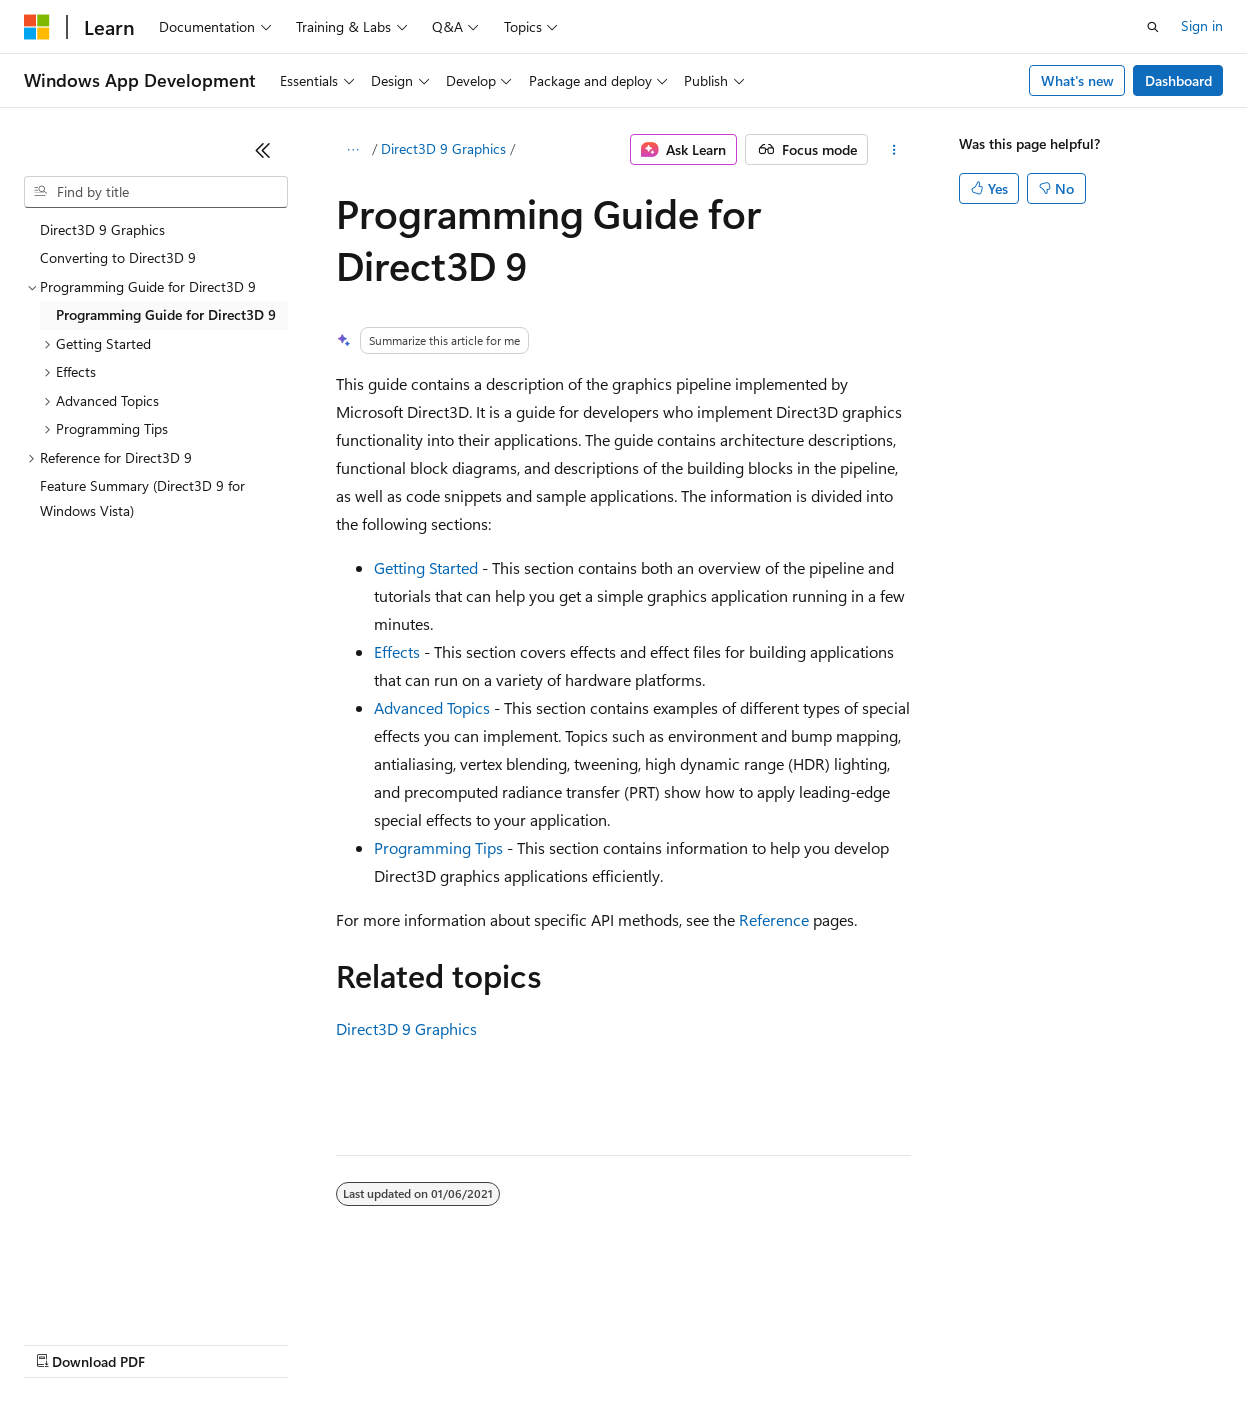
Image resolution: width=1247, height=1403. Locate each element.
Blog (272, 1342)
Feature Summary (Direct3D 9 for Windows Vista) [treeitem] (142, 498)
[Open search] (1153, 27)
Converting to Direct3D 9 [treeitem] (118, 257)
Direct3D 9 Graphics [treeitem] (102, 229)
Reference (774, 919)
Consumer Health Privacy (574, 1342)
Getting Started (426, 567)
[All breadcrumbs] (353, 150)
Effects (397, 651)
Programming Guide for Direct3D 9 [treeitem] (166, 314)
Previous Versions (181, 1342)
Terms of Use (730, 1342)
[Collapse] (263, 150)
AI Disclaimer (64, 1342)
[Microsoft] (37, 27)
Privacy (437, 1342)
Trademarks (829, 1342)
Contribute (358, 1342)
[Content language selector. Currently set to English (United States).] (115, 1295)
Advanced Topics (432, 707)
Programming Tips (438, 847)
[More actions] (893, 150)
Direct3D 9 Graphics (443, 148)
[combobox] (156, 192)
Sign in (1202, 25)
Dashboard (1178, 80)
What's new (1077, 80)
